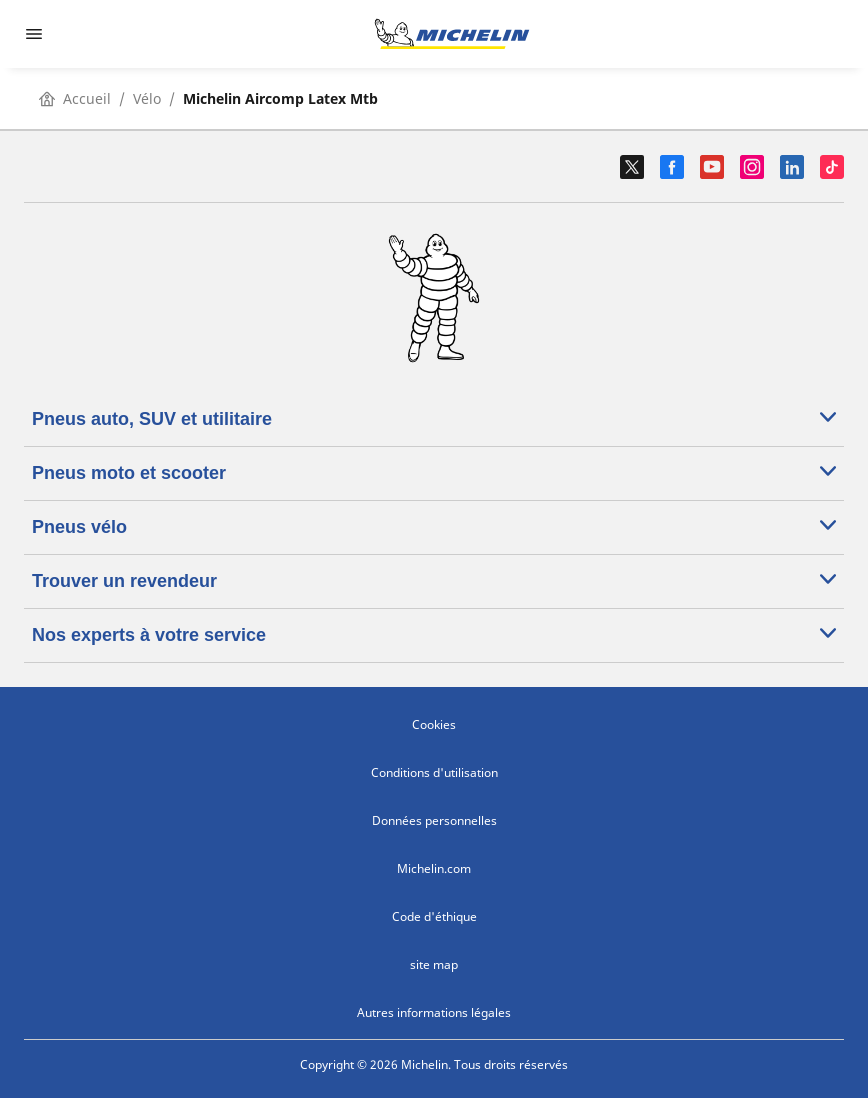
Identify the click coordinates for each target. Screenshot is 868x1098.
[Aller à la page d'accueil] (452, 34)
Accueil (75, 98)
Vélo (147, 98)
